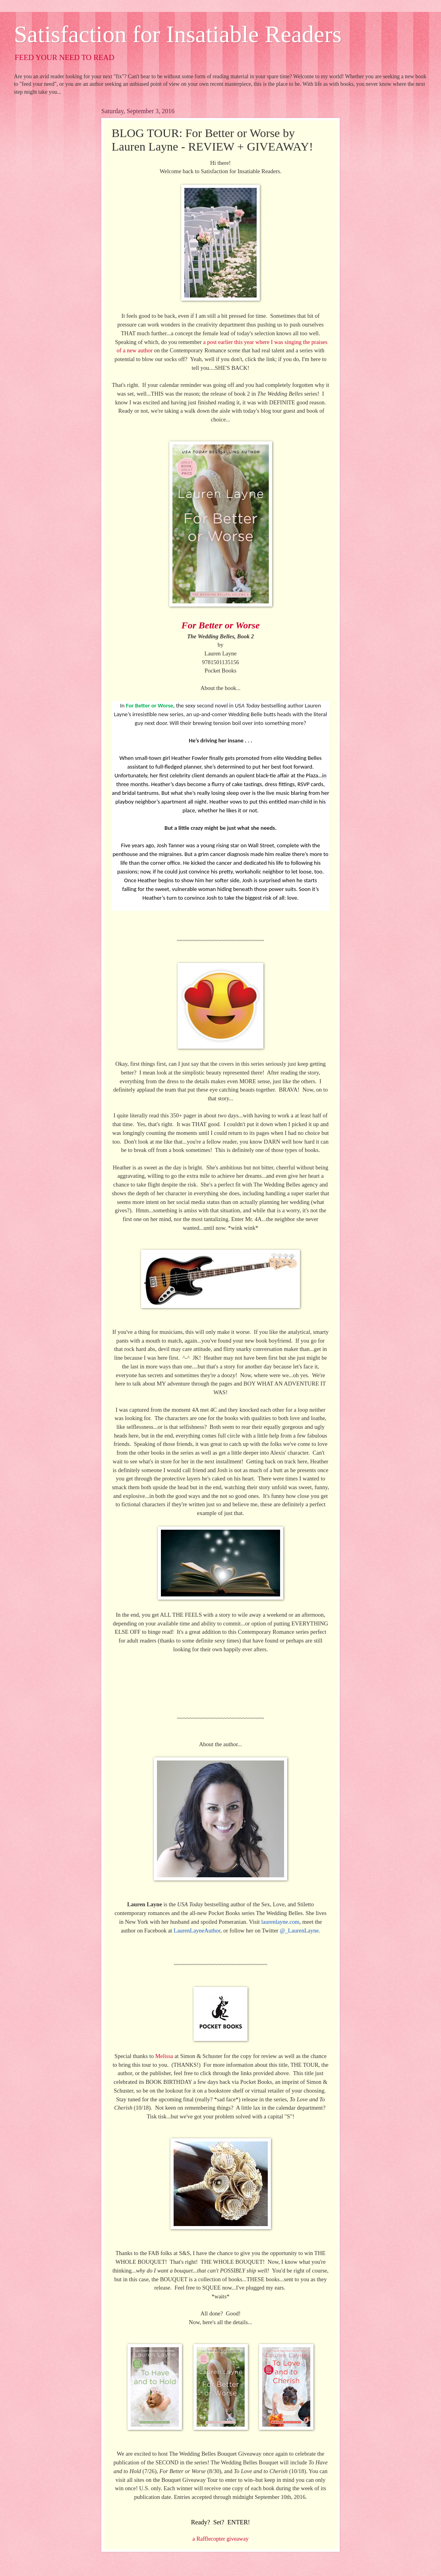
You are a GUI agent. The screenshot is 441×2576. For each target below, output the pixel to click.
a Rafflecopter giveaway (220, 2538)
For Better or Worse (220, 625)
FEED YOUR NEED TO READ (64, 57)
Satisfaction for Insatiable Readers (178, 34)
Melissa (164, 2056)
